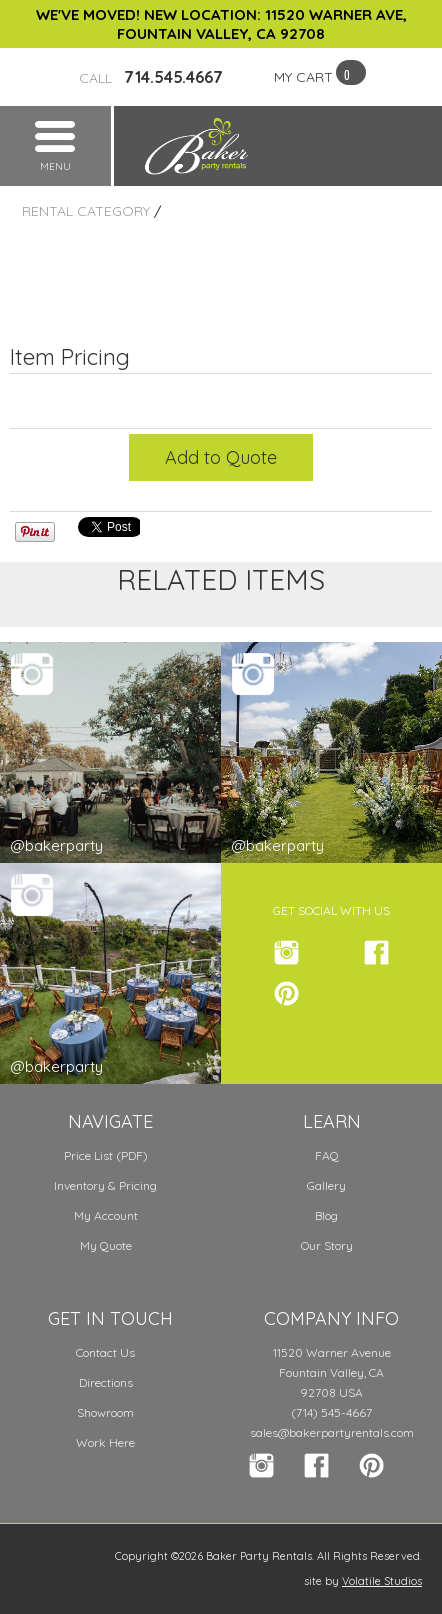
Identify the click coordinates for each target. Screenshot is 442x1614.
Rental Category (86, 211)
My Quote (106, 1245)
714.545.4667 (151, 77)
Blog (326, 1215)
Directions (106, 1382)
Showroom (105, 1412)
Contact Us (105, 1352)
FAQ (327, 1155)
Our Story (327, 1245)
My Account (106, 1215)
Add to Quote (221, 457)
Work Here (105, 1442)
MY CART (303, 77)
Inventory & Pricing (105, 1185)
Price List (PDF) (106, 1155)
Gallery (326, 1185)
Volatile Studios (382, 1581)
